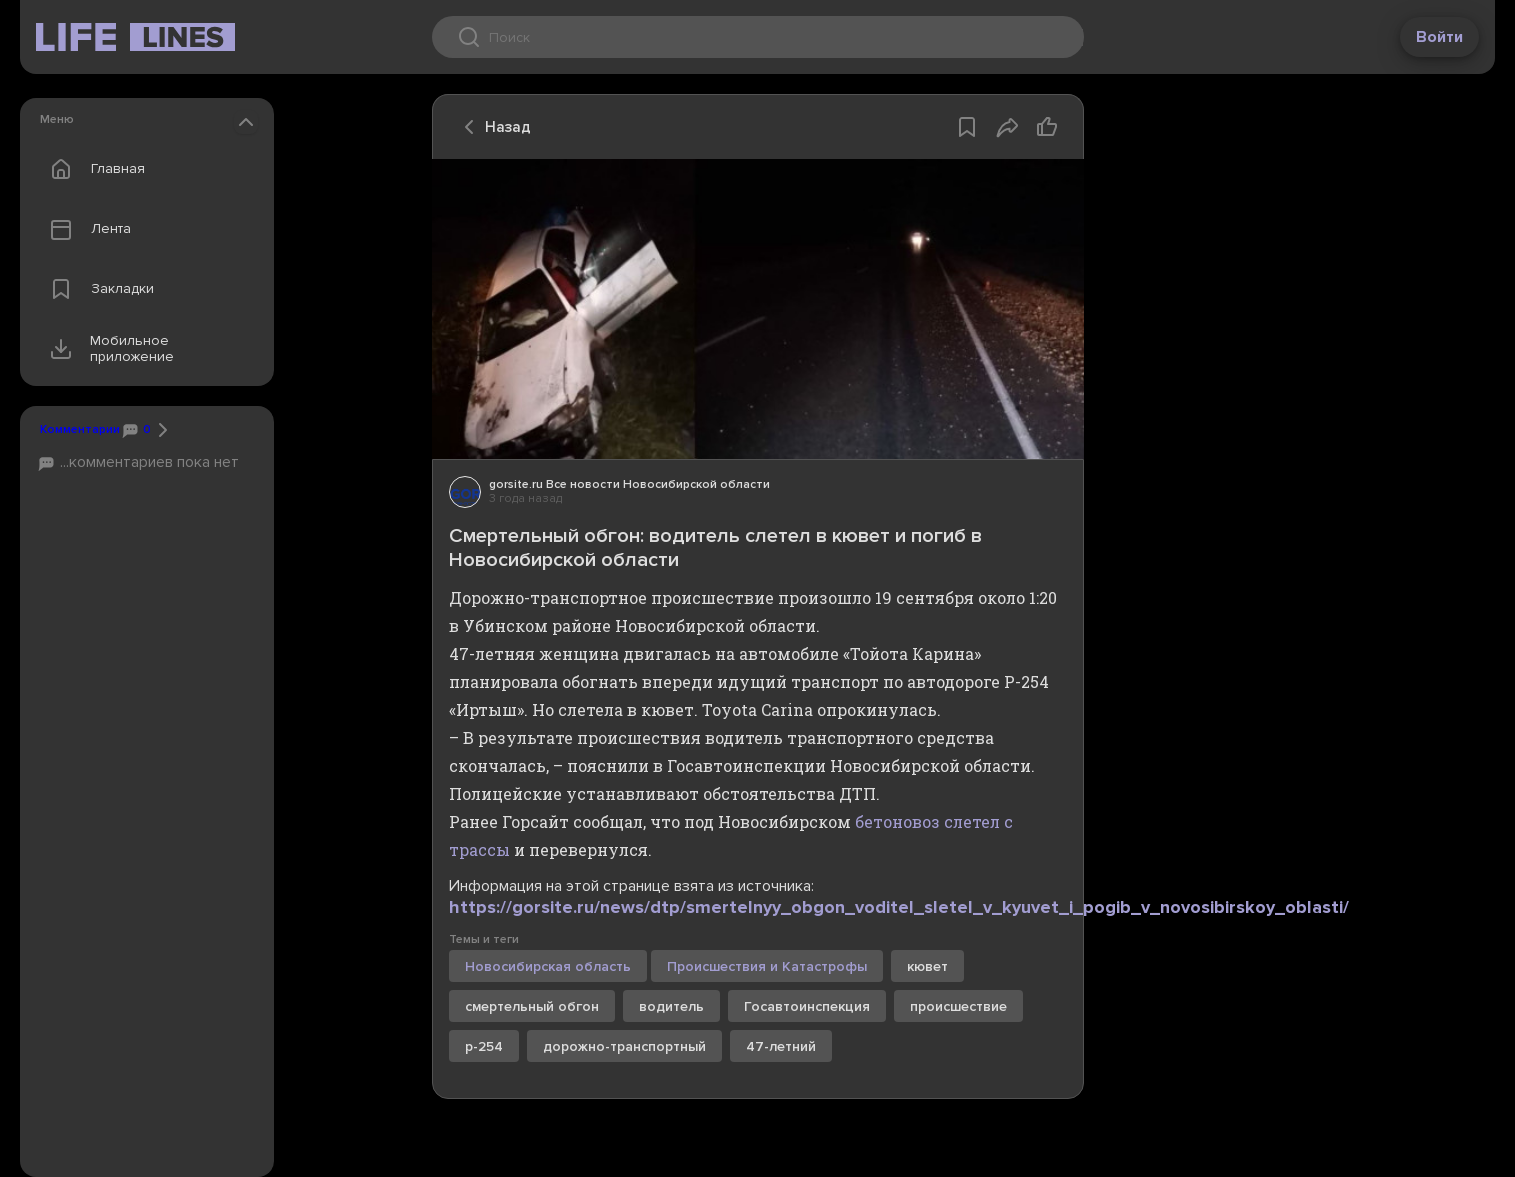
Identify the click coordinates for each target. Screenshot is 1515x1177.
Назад (492, 127)
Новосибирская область (548, 966)
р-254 (484, 1046)
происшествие (958, 1006)
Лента (86, 229)
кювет (927, 966)
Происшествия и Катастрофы (767, 966)
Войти (1439, 37)
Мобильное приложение (107, 349)
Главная (93, 169)
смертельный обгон (532, 1006)
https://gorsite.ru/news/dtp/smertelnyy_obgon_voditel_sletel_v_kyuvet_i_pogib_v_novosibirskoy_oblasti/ (899, 907)
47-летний (781, 1046)
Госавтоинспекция (807, 1006)
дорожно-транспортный (624, 1046)
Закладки (97, 289)
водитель (671, 1006)
